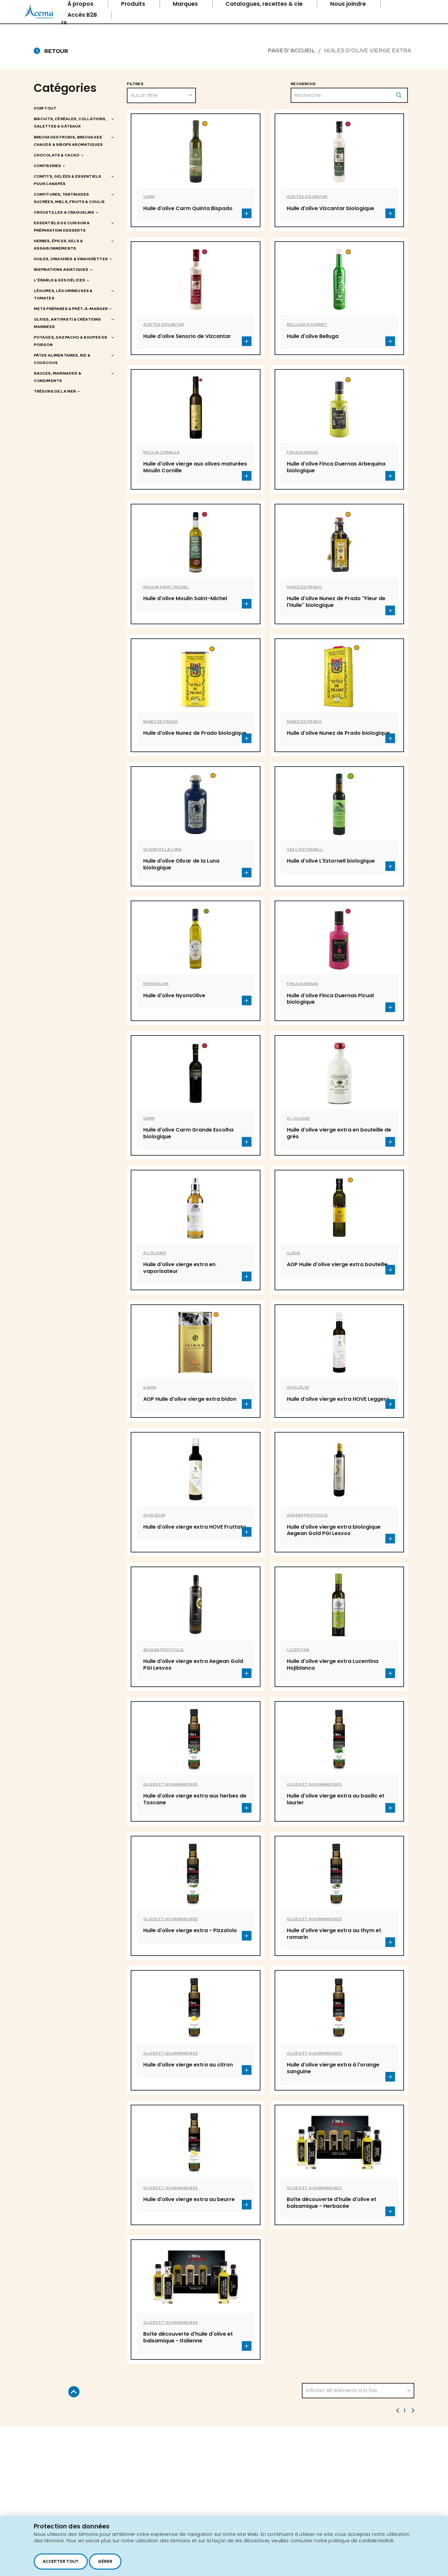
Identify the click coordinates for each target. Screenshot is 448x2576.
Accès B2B (82, 15)
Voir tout (45, 108)
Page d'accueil (291, 50)
